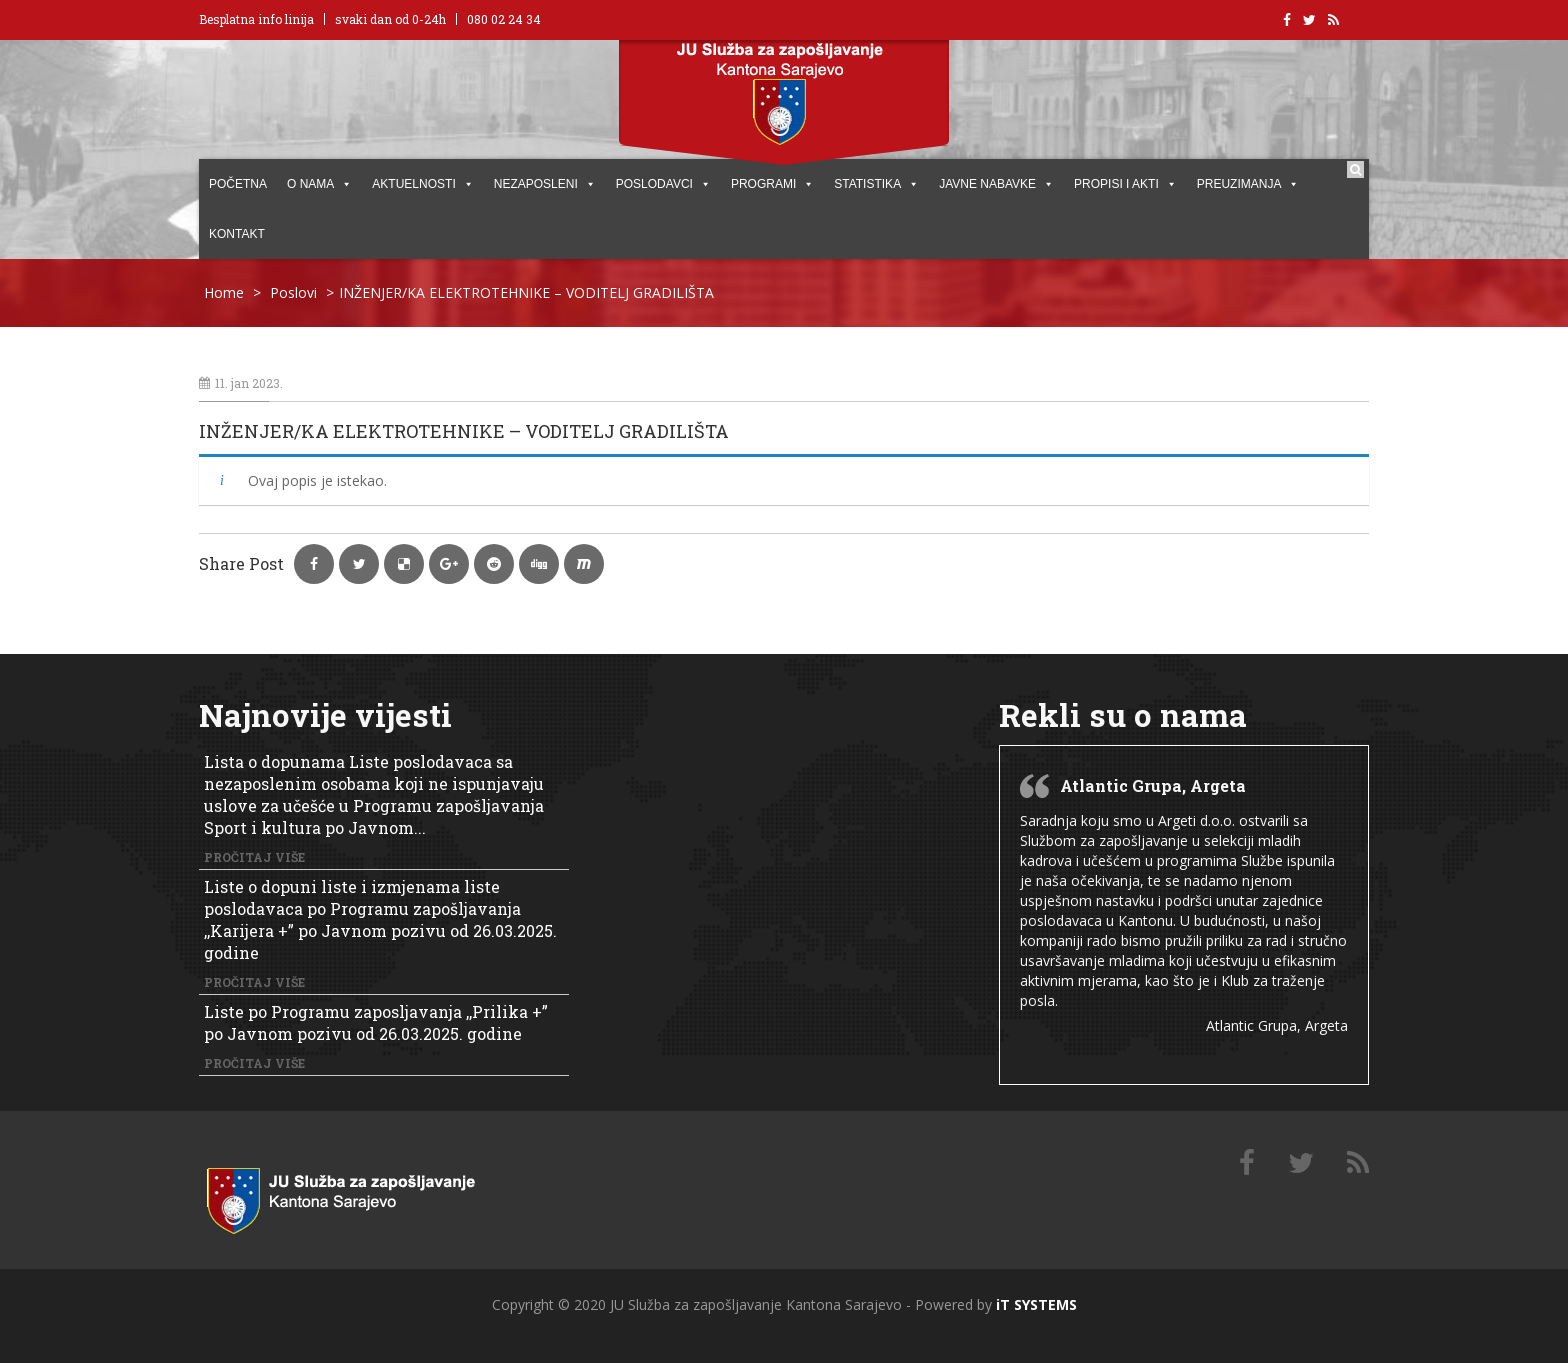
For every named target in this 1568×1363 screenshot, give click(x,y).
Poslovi (293, 292)
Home (224, 292)
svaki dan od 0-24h (390, 19)
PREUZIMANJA (1248, 184)
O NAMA (319, 184)
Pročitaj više (254, 857)
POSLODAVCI (663, 184)
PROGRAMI (772, 184)
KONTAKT (237, 234)
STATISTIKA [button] (876, 184)
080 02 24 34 (504, 19)
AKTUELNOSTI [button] (422, 184)
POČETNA (238, 184)
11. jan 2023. (241, 383)
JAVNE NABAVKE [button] (996, 184)
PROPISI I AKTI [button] (1125, 184)
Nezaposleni (545, 184)
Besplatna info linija (256, 19)
